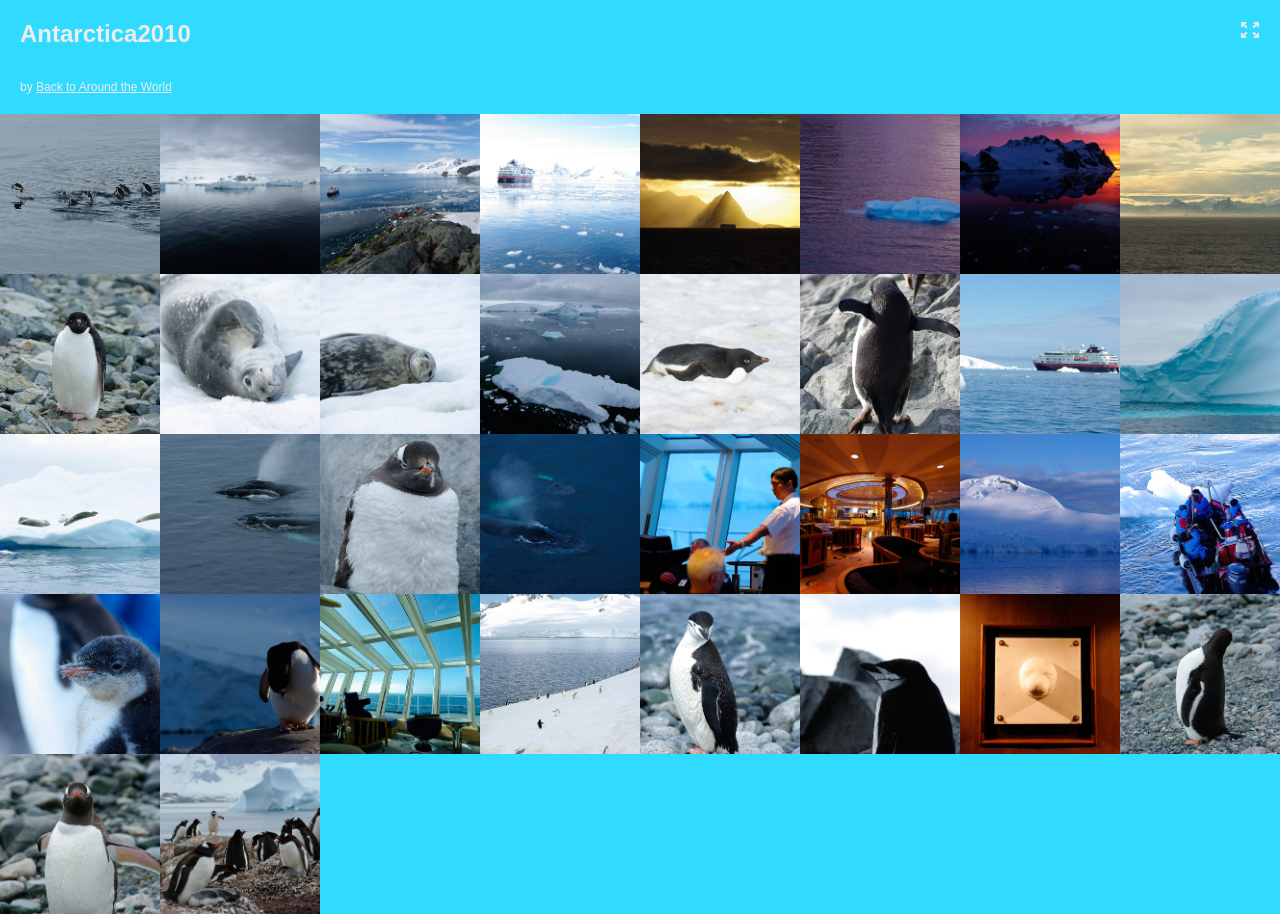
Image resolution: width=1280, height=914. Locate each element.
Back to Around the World (104, 87)
